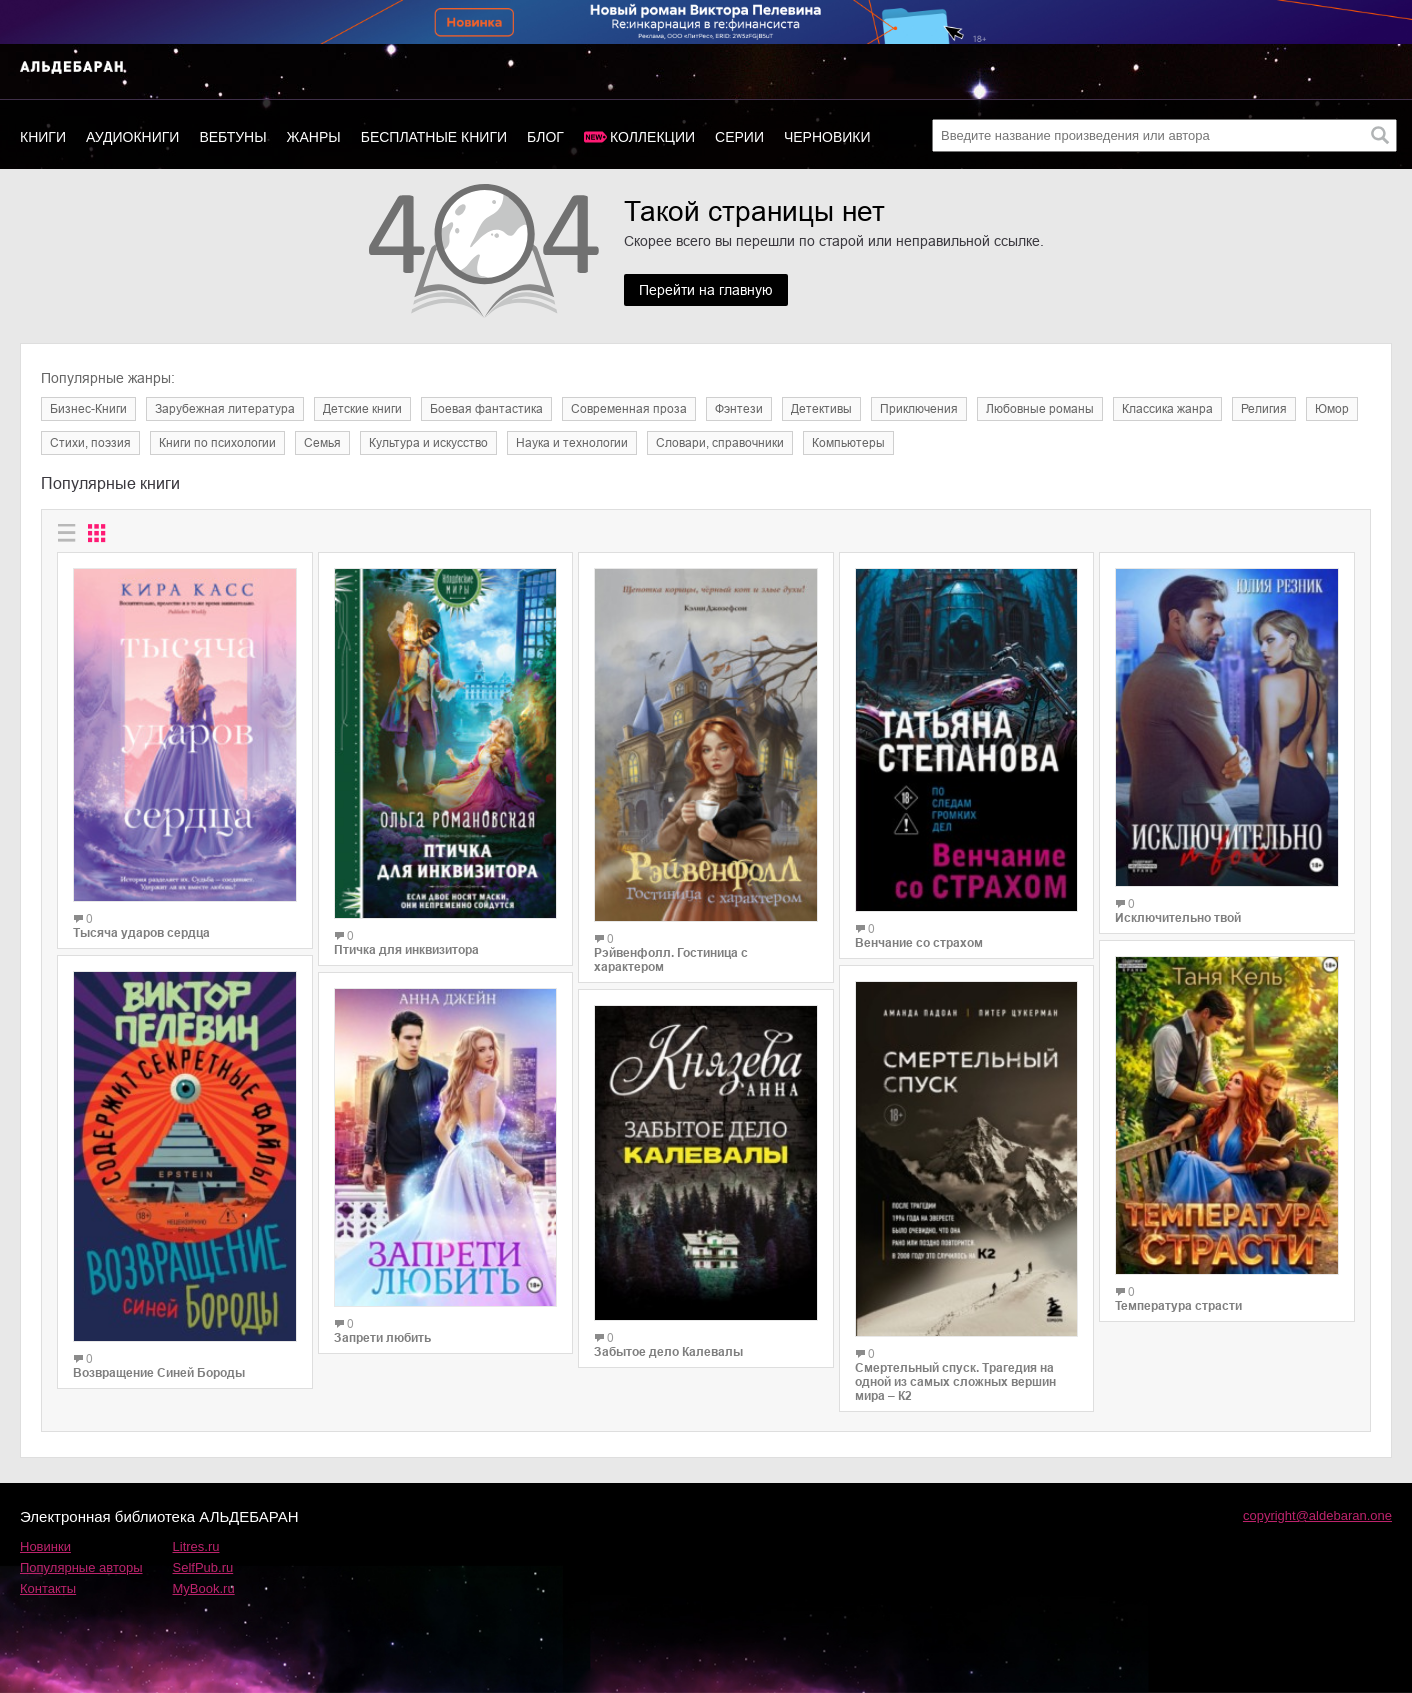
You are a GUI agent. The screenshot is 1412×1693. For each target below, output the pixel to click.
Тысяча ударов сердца (141, 933)
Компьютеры (848, 443)
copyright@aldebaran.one (1317, 1515)
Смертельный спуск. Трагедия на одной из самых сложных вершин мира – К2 (955, 1382)
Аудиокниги (132, 137)
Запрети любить (382, 1338)
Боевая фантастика (486, 409)
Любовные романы (1040, 409)
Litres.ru (196, 1546)
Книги (43, 137)
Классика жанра (1167, 409)
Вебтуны (232, 137)
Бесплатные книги (434, 137)
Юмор (1332, 409)
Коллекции (652, 137)
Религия (1264, 409)
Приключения (919, 409)
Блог (545, 137)
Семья (322, 443)
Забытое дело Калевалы (668, 1352)
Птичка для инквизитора (406, 950)
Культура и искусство (428, 443)
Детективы (821, 409)
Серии (739, 137)
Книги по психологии (217, 443)
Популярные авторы (81, 1567)
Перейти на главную (706, 290)
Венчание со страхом (919, 943)
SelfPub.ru (203, 1567)
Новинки (45, 1546)
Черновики (827, 137)
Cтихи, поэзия (90, 443)
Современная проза (629, 409)
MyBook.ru (204, 1588)
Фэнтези (739, 409)
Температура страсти (1178, 1306)
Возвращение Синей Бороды (159, 1373)
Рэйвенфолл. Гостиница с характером (671, 960)
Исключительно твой (1178, 918)
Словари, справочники (720, 443)
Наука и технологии (572, 443)
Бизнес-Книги (88, 409)
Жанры (314, 137)
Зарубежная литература (225, 409)
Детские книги (362, 409)
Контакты (48, 1588)
